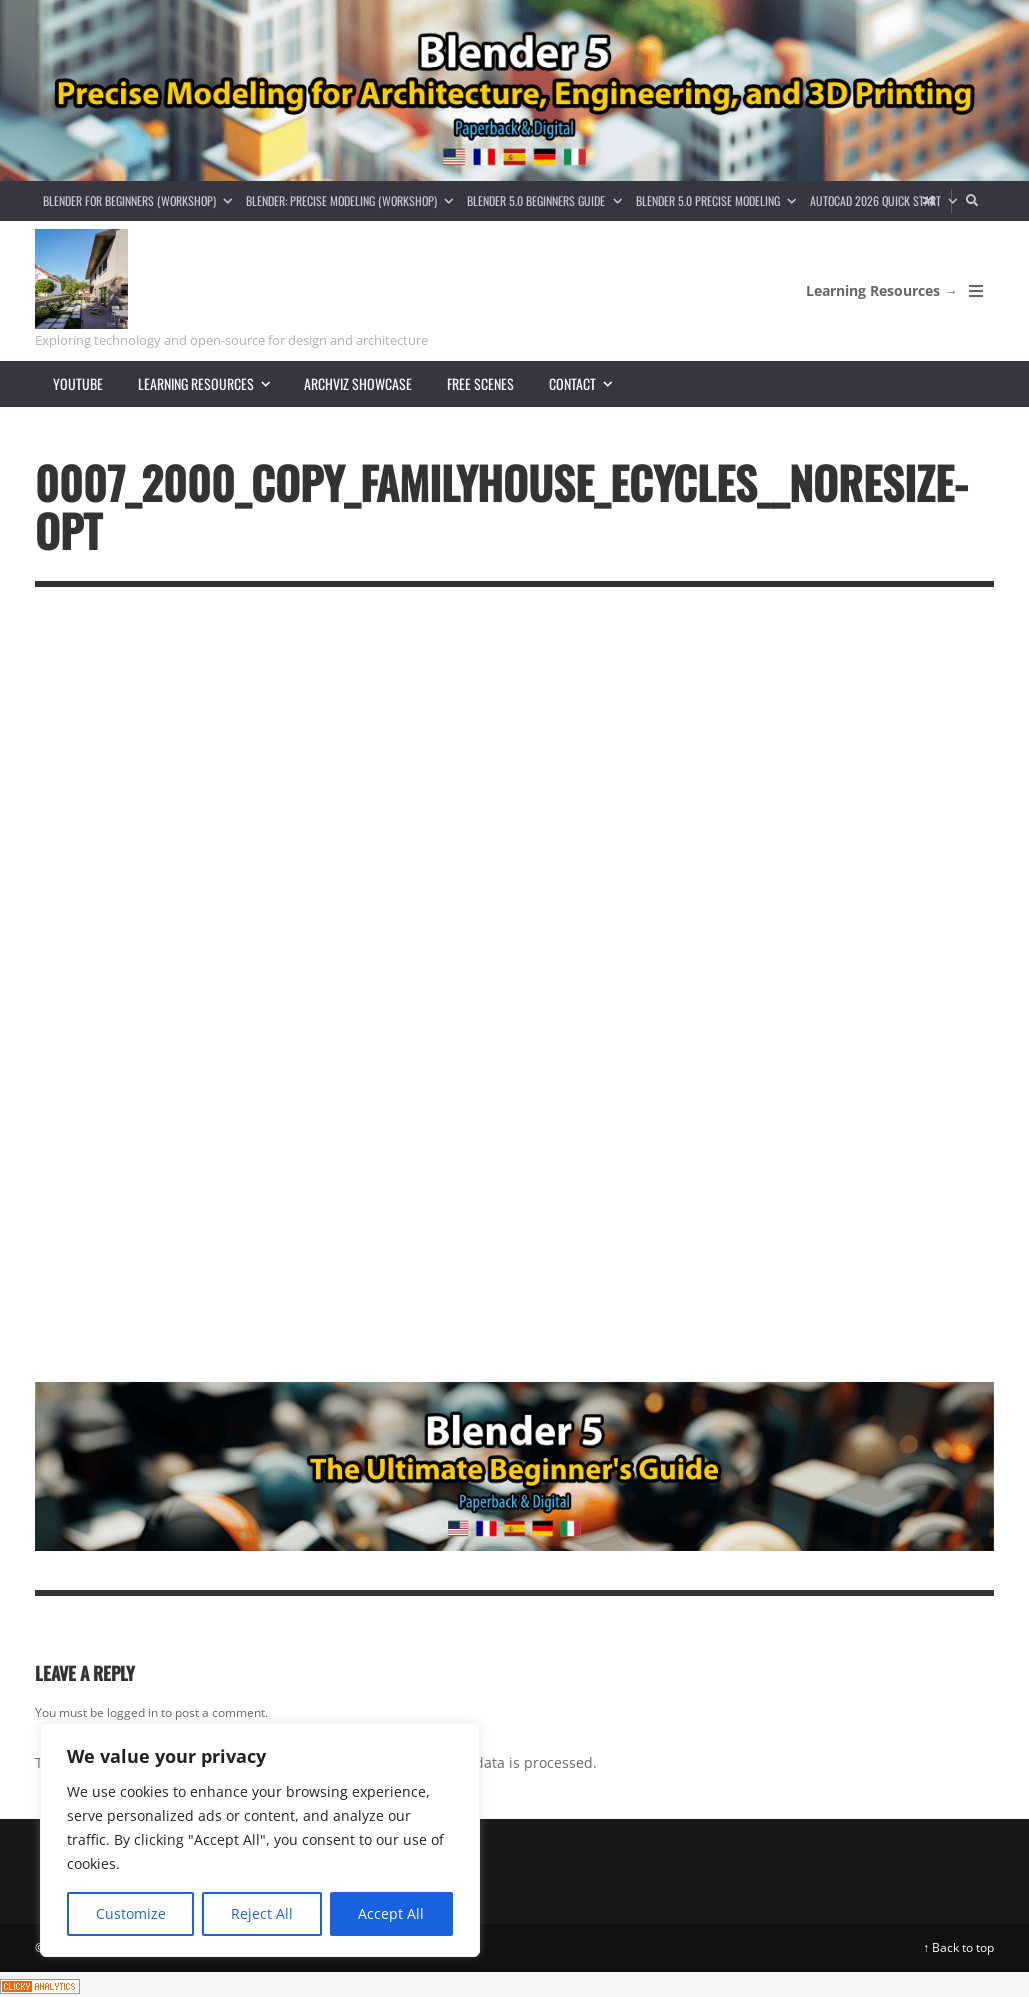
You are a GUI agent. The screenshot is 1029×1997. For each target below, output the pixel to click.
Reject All (262, 1913)
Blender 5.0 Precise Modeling (719, 200)
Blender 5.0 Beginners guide (547, 200)
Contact (589, 383)
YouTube (78, 383)
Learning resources (212, 383)
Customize (131, 1913)
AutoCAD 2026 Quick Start (887, 200)
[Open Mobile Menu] (976, 291)
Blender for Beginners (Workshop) (141, 200)
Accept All (391, 1913)
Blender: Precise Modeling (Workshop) (353, 200)
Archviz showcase (358, 383)
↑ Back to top (958, 1947)
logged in (132, 1712)
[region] (260, 1840)
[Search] (973, 201)
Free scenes (480, 383)
